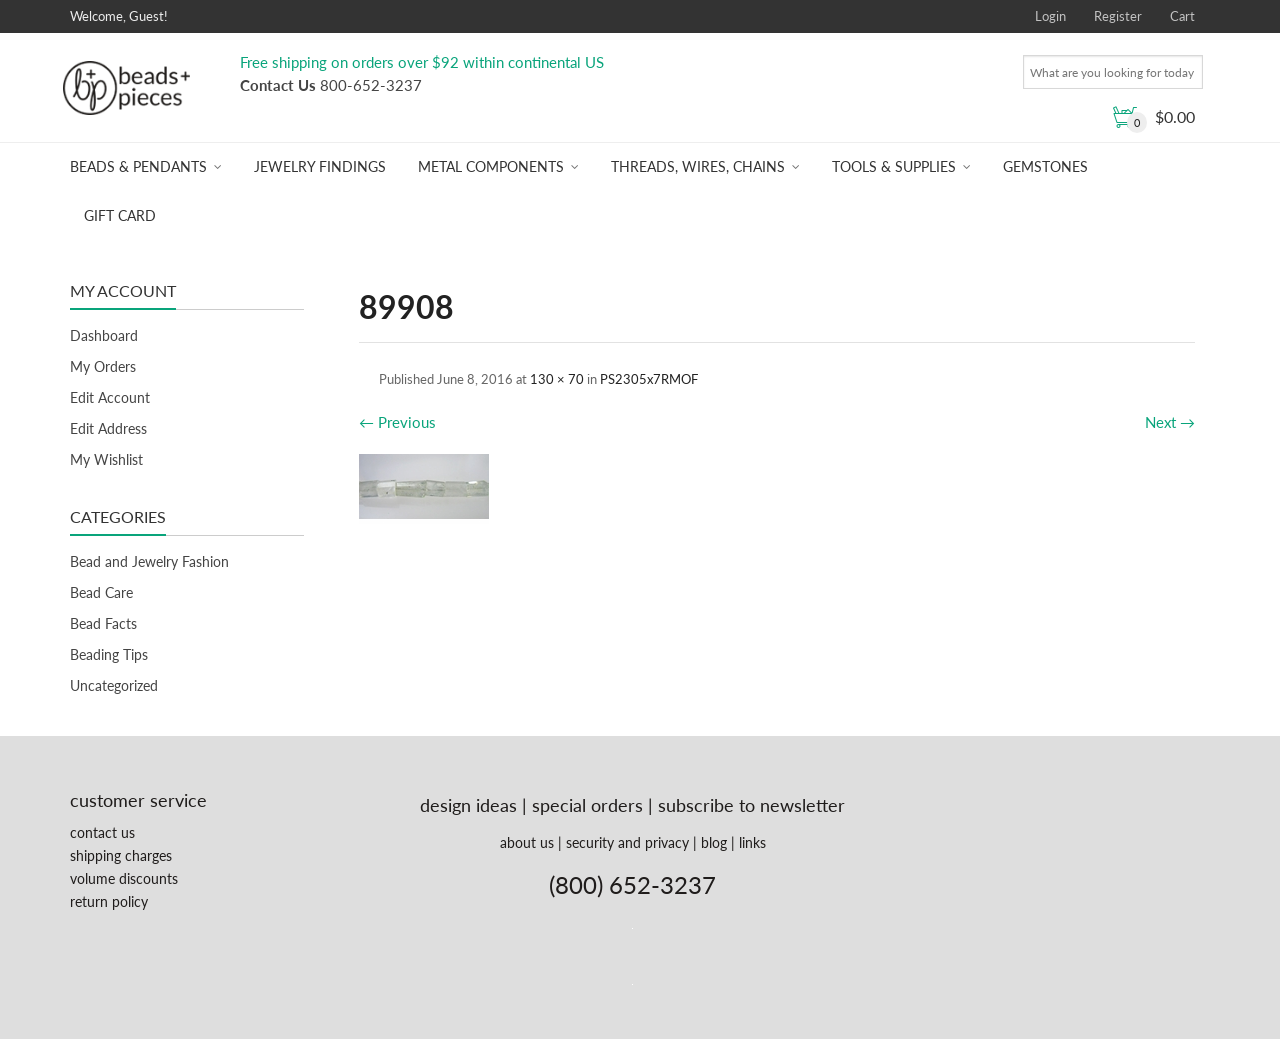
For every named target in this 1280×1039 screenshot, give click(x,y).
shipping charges (121, 855)
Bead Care (101, 592)
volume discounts (124, 878)
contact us (102, 832)
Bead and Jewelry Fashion (149, 561)
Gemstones (1045, 166)
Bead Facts (103, 623)
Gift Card (120, 215)
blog (714, 842)
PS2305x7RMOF (649, 379)
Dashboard (104, 335)
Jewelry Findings (320, 166)
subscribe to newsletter (751, 805)
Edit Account (110, 397)
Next (1170, 422)
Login (1050, 16)
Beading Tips (109, 654)
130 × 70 (557, 379)
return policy (109, 901)
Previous (397, 422)
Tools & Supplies (894, 166)
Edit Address (108, 428)
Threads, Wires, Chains (698, 166)
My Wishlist (106, 459)
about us (527, 842)
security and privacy (627, 842)
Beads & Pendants (138, 166)
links (752, 842)
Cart (1182, 16)
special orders (587, 805)
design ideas (468, 805)
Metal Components (491, 166)
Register (1118, 16)
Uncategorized (114, 685)
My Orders (103, 366)
